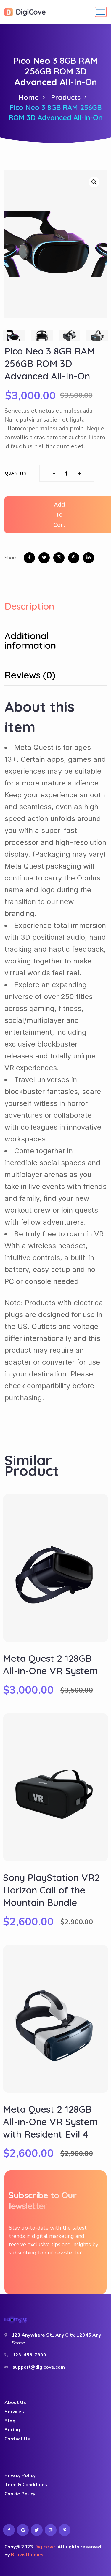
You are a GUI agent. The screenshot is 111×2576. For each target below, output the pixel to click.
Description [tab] (29, 606)
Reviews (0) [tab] (29, 675)
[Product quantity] (67, 473)
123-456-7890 (29, 2355)
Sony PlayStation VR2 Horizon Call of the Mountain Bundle (51, 1889)
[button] (94, 182)
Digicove (44, 2547)
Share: (11, 557)
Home (29, 97)
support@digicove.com (38, 2367)
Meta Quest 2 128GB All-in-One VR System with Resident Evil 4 (50, 2121)
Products (66, 97)
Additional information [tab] (30, 640)
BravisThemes (27, 2555)
